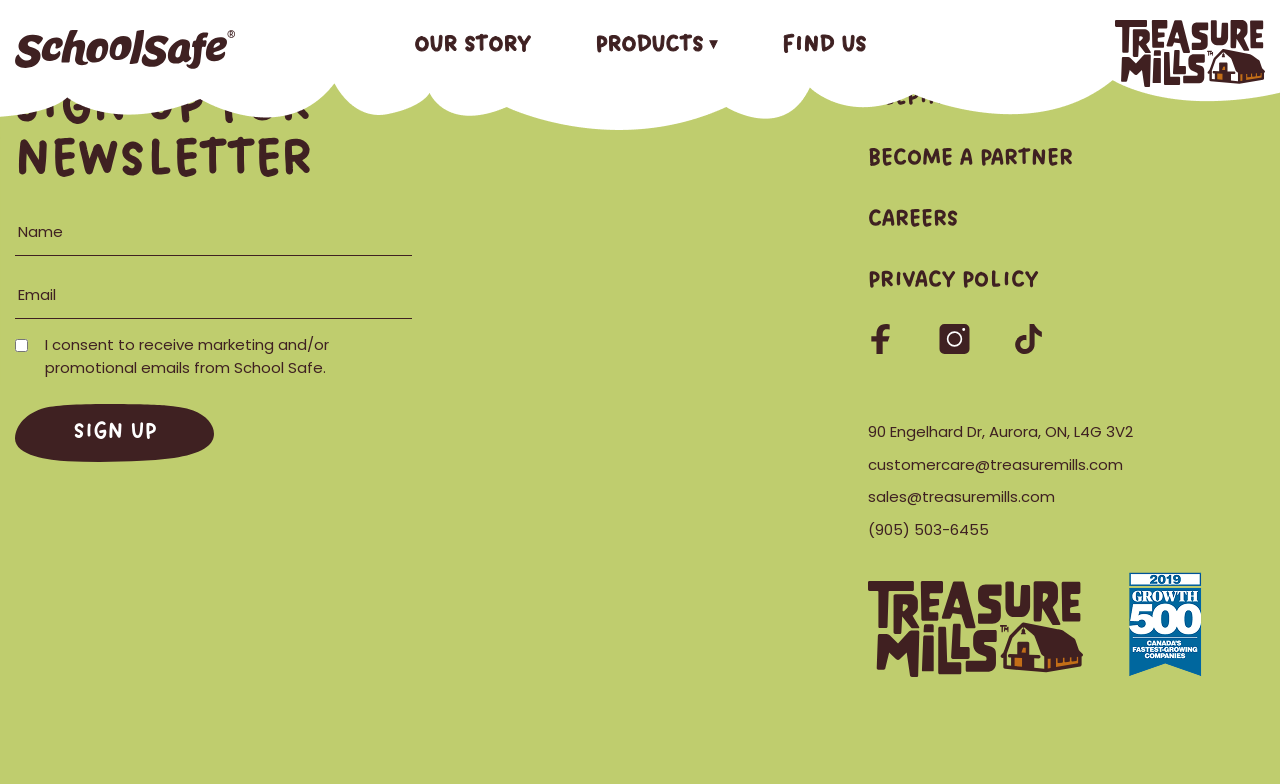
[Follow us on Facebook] (882, 347)
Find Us (824, 45)
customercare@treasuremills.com (995, 464)
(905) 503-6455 (928, 529)
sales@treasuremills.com (961, 496)
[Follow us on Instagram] (956, 347)
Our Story (472, 45)
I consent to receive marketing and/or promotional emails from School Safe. (174, 356)
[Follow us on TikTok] (1028, 347)
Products (649, 45)
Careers (913, 219)
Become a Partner (970, 158)
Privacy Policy (953, 280)
